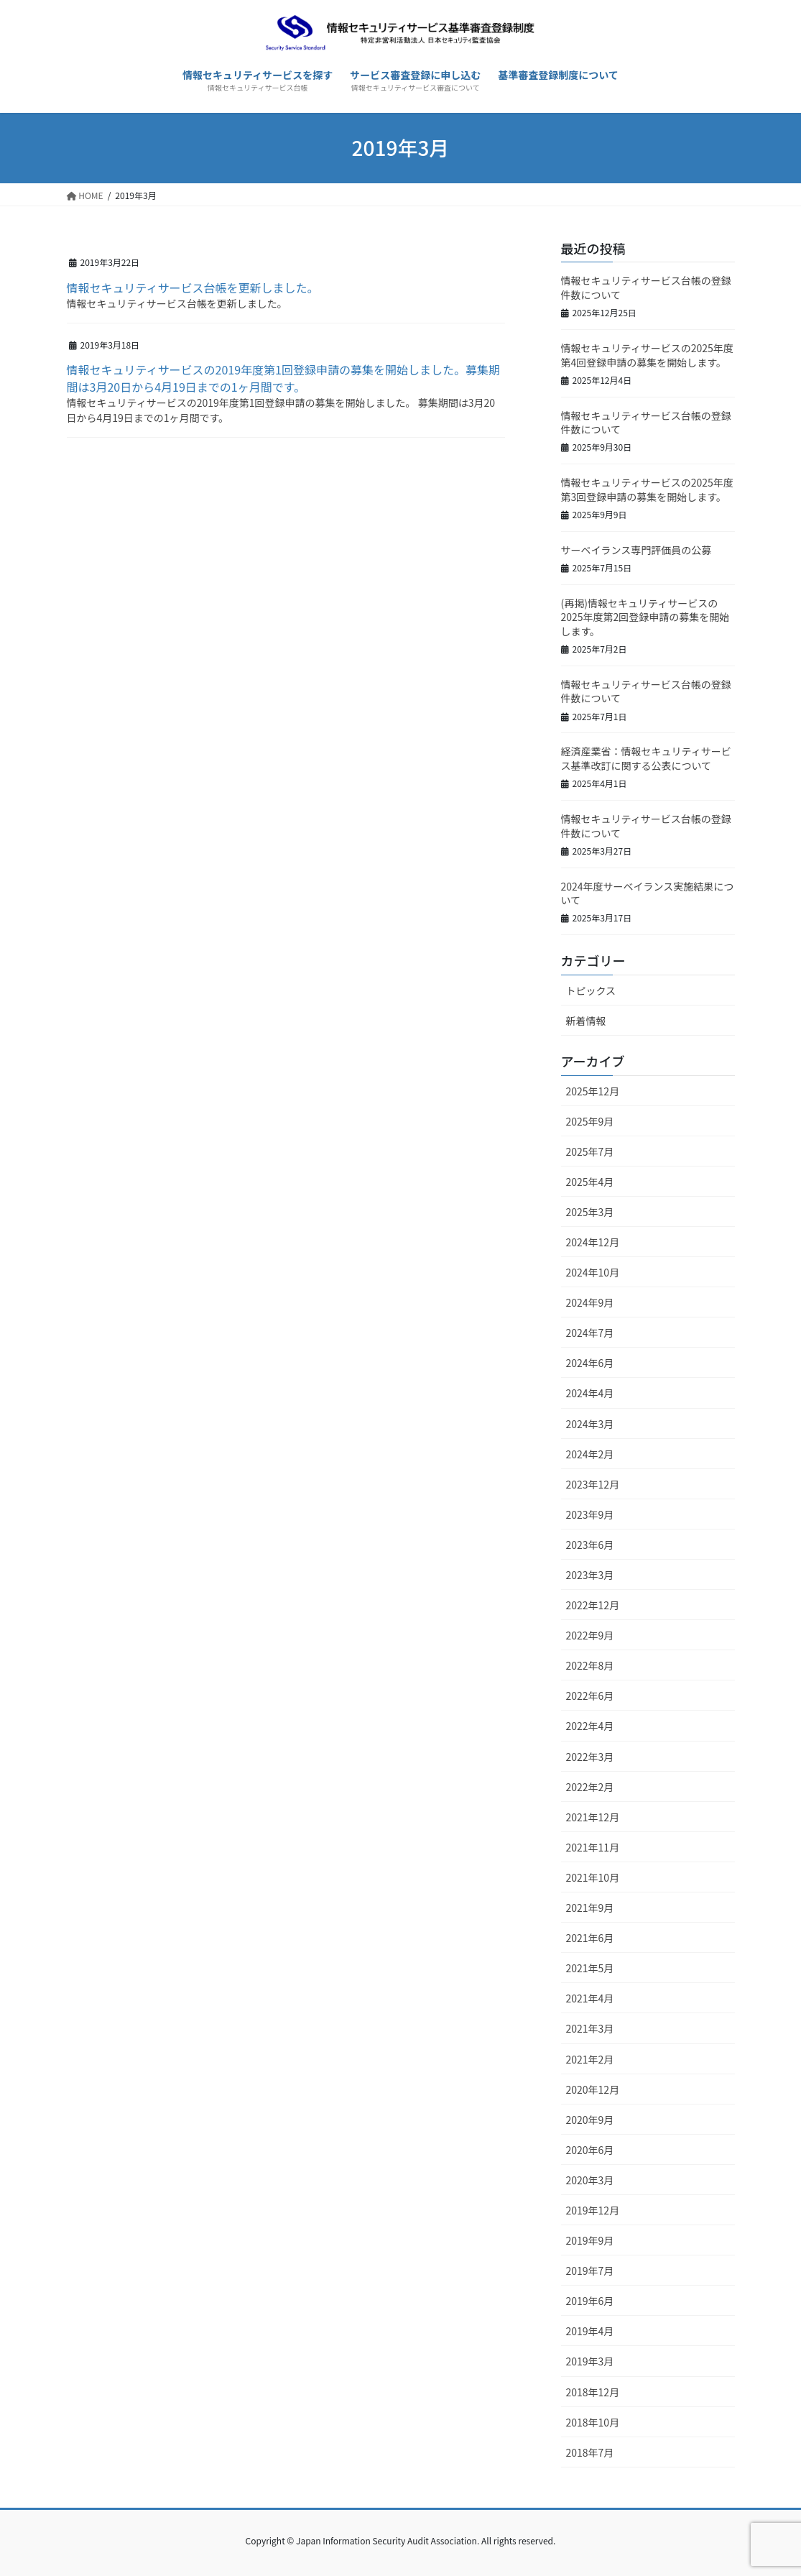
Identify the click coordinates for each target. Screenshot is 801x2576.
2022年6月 (590, 1695)
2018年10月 (593, 2422)
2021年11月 (593, 1847)
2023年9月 (590, 1514)
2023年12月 (593, 1484)
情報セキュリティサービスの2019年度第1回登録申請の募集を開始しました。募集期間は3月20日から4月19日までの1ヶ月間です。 (283, 378)
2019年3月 (590, 2361)
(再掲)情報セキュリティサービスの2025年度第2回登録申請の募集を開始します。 (645, 617)
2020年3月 (590, 2180)
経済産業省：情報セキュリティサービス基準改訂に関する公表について (646, 758)
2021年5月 (590, 1968)
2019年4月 (590, 2331)
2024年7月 (590, 1332)
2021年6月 (590, 1938)
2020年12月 (593, 2089)
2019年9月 (590, 2240)
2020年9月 (590, 2119)
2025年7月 (590, 1151)
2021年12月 (593, 1817)
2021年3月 (590, 2028)
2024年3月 (590, 1424)
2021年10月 (593, 1877)
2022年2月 (590, 1787)
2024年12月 (593, 1242)
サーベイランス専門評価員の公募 (636, 550)
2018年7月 (590, 2452)
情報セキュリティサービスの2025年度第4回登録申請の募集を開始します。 (647, 355)
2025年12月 (593, 1091)
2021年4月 (590, 1998)
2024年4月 (590, 1393)
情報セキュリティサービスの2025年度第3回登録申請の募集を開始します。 (647, 489)
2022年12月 (593, 1605)
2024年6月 (590, 1363)
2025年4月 (590, 1181)
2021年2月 (590, 2059)
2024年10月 (593, 1272)
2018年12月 (593, 2392)
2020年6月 (590, 2150)
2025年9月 (590, 1121)
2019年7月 (590, 2270)
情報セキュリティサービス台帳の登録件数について (646, 287)
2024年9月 (590, 1302)
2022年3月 (590, 1756)
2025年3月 (590, 1212)
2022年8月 (590, 1665)
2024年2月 (590, 1454)
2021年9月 (590, 1907)
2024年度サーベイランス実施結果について (647, 893)
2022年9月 (590, 1635)
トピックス (591, 990)
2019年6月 (590, 2301)
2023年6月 (590, 1544)
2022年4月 (590, 1726)
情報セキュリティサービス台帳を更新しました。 (193, 287)
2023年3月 (590, 1575)
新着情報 (586, 1020)
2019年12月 (593, 2210)
